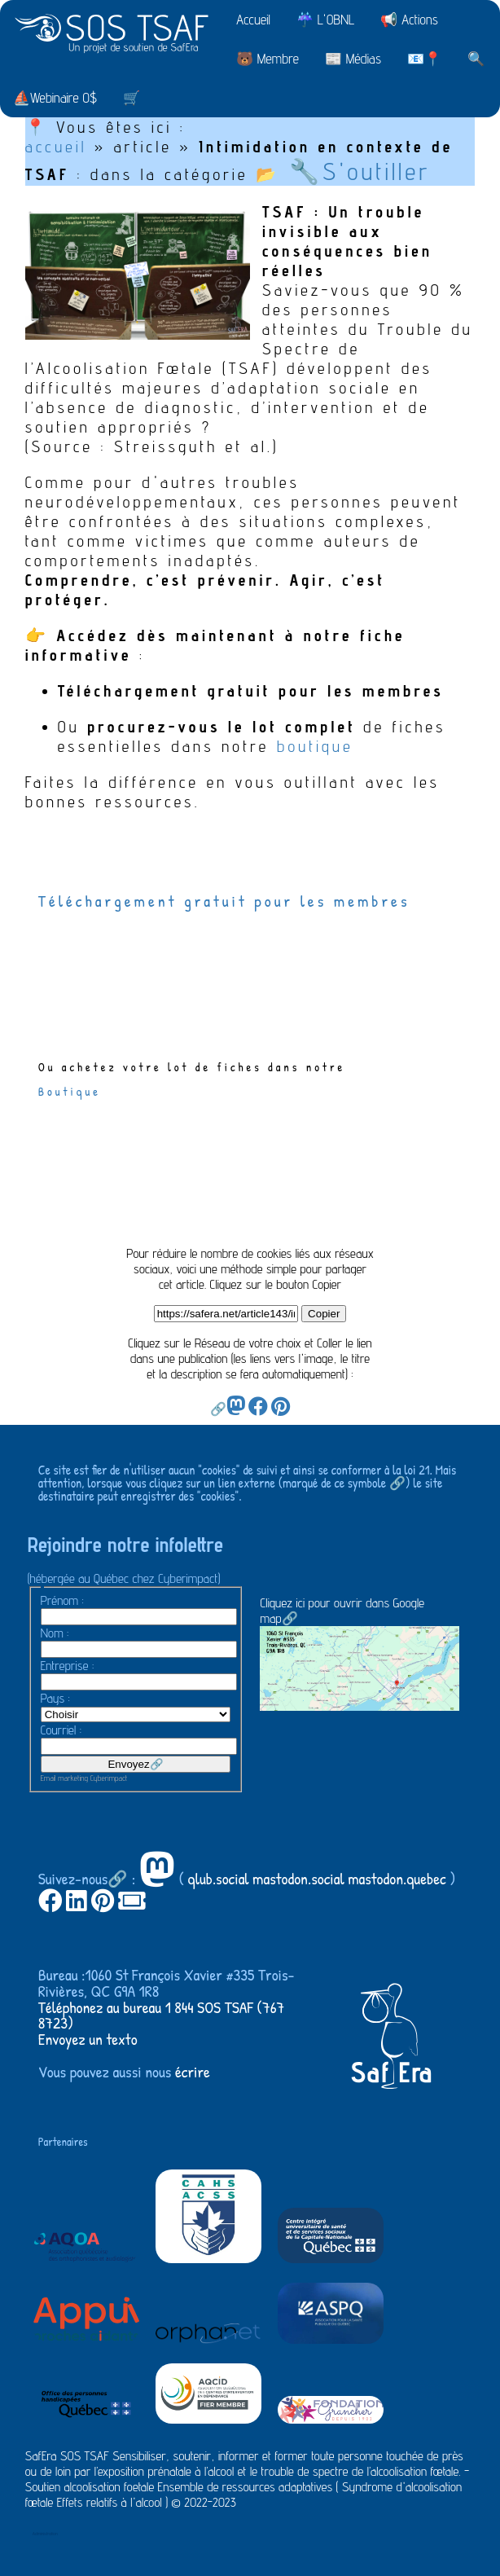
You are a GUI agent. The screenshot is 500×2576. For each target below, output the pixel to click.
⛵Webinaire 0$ (55, 98)
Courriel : (61, 1730)
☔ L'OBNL (325, 19)
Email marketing (64, 1778)
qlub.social (218, 1878)
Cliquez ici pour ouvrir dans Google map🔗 (359, 1653)
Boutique (69, 1091)
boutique (315, 746)
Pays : (55, 1698)
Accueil (253, 19)
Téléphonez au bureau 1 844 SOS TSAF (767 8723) (161, 2015)
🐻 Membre (267, 59)
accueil (56, 146)
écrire (192, 2071)
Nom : (55, 1633)
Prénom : (62, 1600)
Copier (324, 1314)
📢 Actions (409, 19)
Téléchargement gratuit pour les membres (227, 901)
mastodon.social (298, 1878)
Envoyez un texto (88, 2039)
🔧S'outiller (359, 171)
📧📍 (424, 59)
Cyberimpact (109, 1778)
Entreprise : (67, 1665)
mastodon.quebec (396, 1878)
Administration (45, 2533)
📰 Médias (353, 59)
